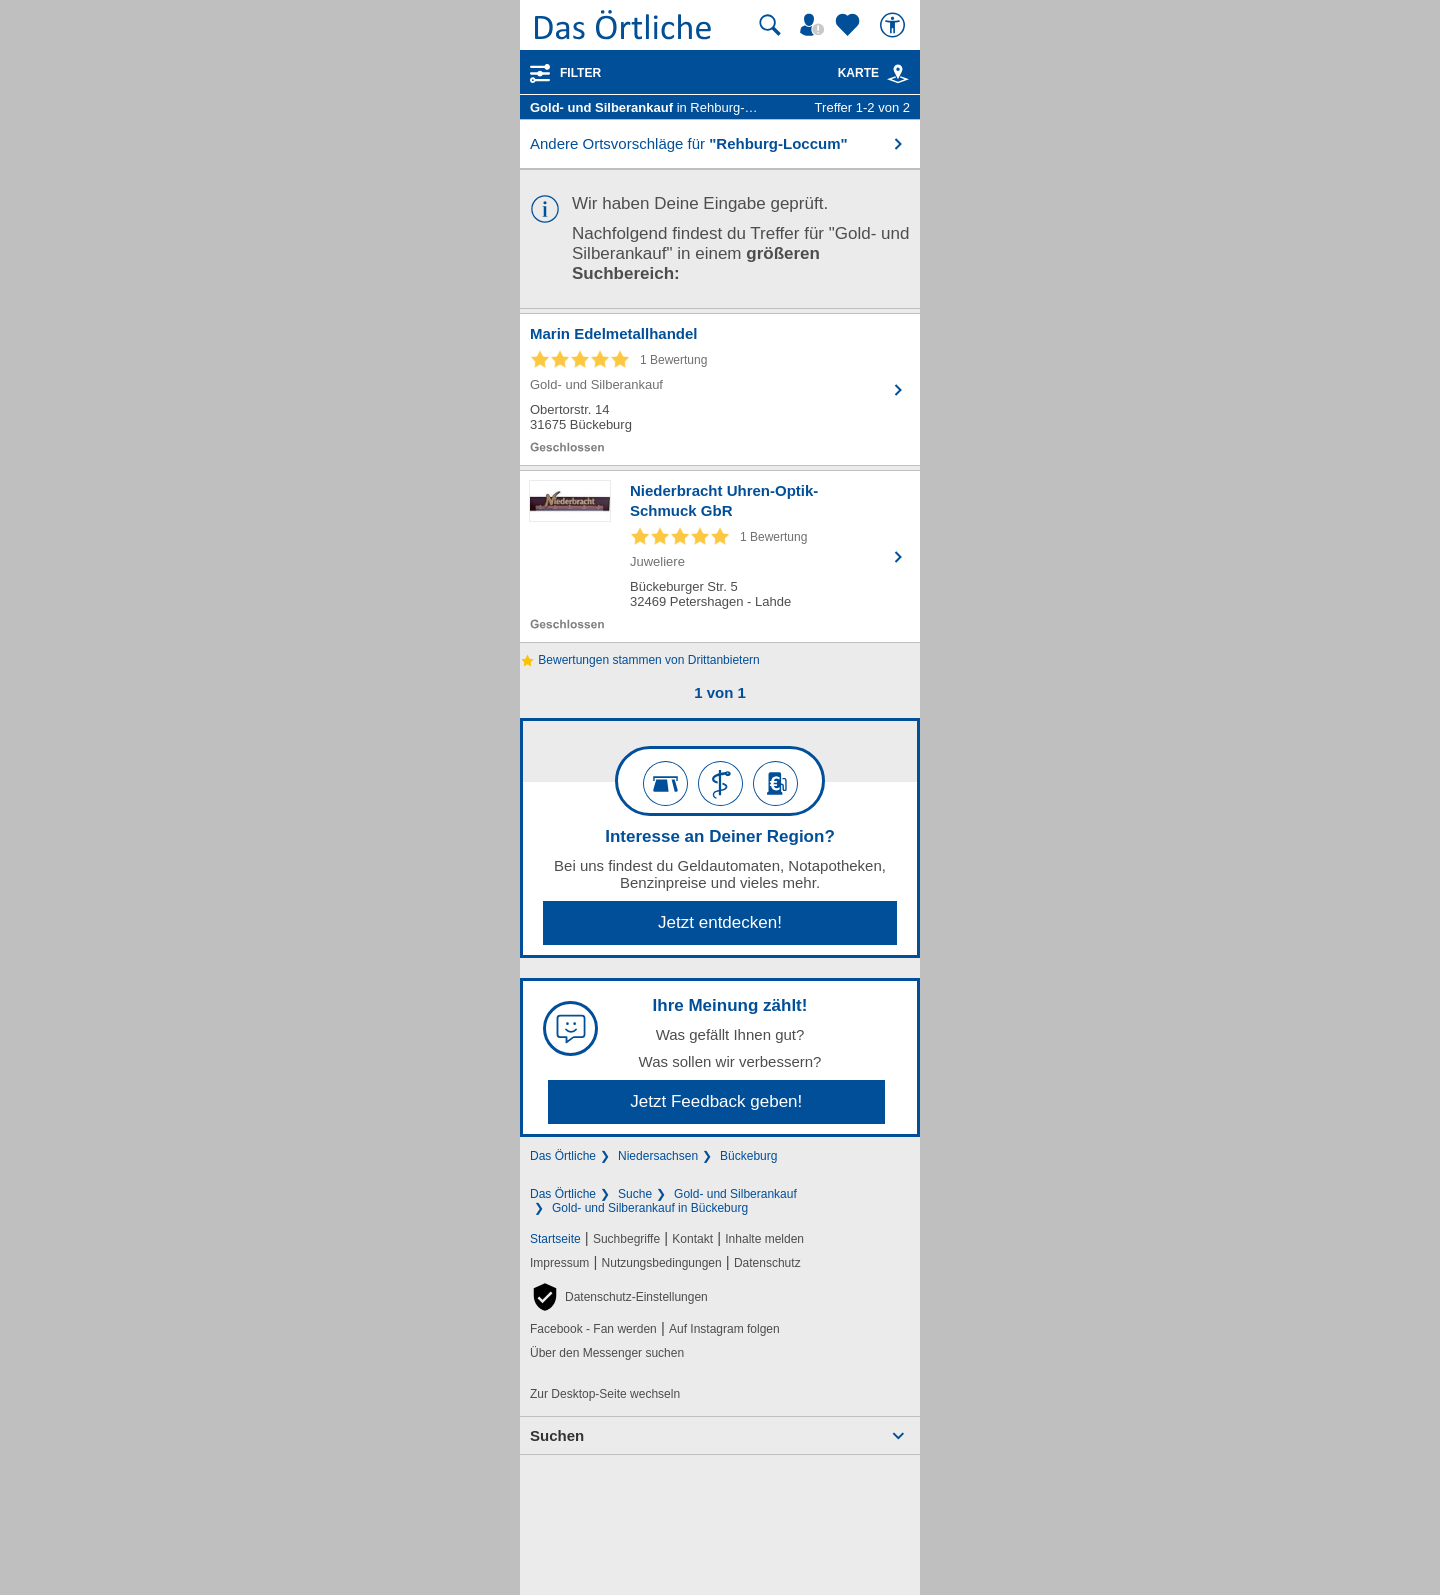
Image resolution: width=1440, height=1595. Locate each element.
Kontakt (692, 1239)
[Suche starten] (770, 25)
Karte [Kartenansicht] (874, 73)
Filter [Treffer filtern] (580, 73)
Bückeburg (748, 1156)
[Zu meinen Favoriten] (850, 25)
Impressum (559, 1263)
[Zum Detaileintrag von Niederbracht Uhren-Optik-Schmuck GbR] (720, 556)
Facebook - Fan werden (593, 1329)
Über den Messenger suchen (607, 1353)
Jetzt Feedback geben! (716, 1101)
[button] (619, 1297)
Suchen (557, 1435)
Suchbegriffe (626, 1239)
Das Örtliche (563, 1156)
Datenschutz (767, 1263)
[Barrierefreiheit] (895, 25)
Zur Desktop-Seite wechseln (605, 1394)
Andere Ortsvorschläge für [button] (689, 143)
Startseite (555, 1239)
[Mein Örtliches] (815, 25)
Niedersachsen (658, 1156)
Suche (635, 1194)
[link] (898, 74)
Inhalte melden (764, 1239)
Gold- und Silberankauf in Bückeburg (650, 1208)
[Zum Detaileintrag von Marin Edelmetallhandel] (720, 389)
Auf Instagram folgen (724, 1329)
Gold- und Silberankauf (735, 1194)
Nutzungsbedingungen (662, 1263)
